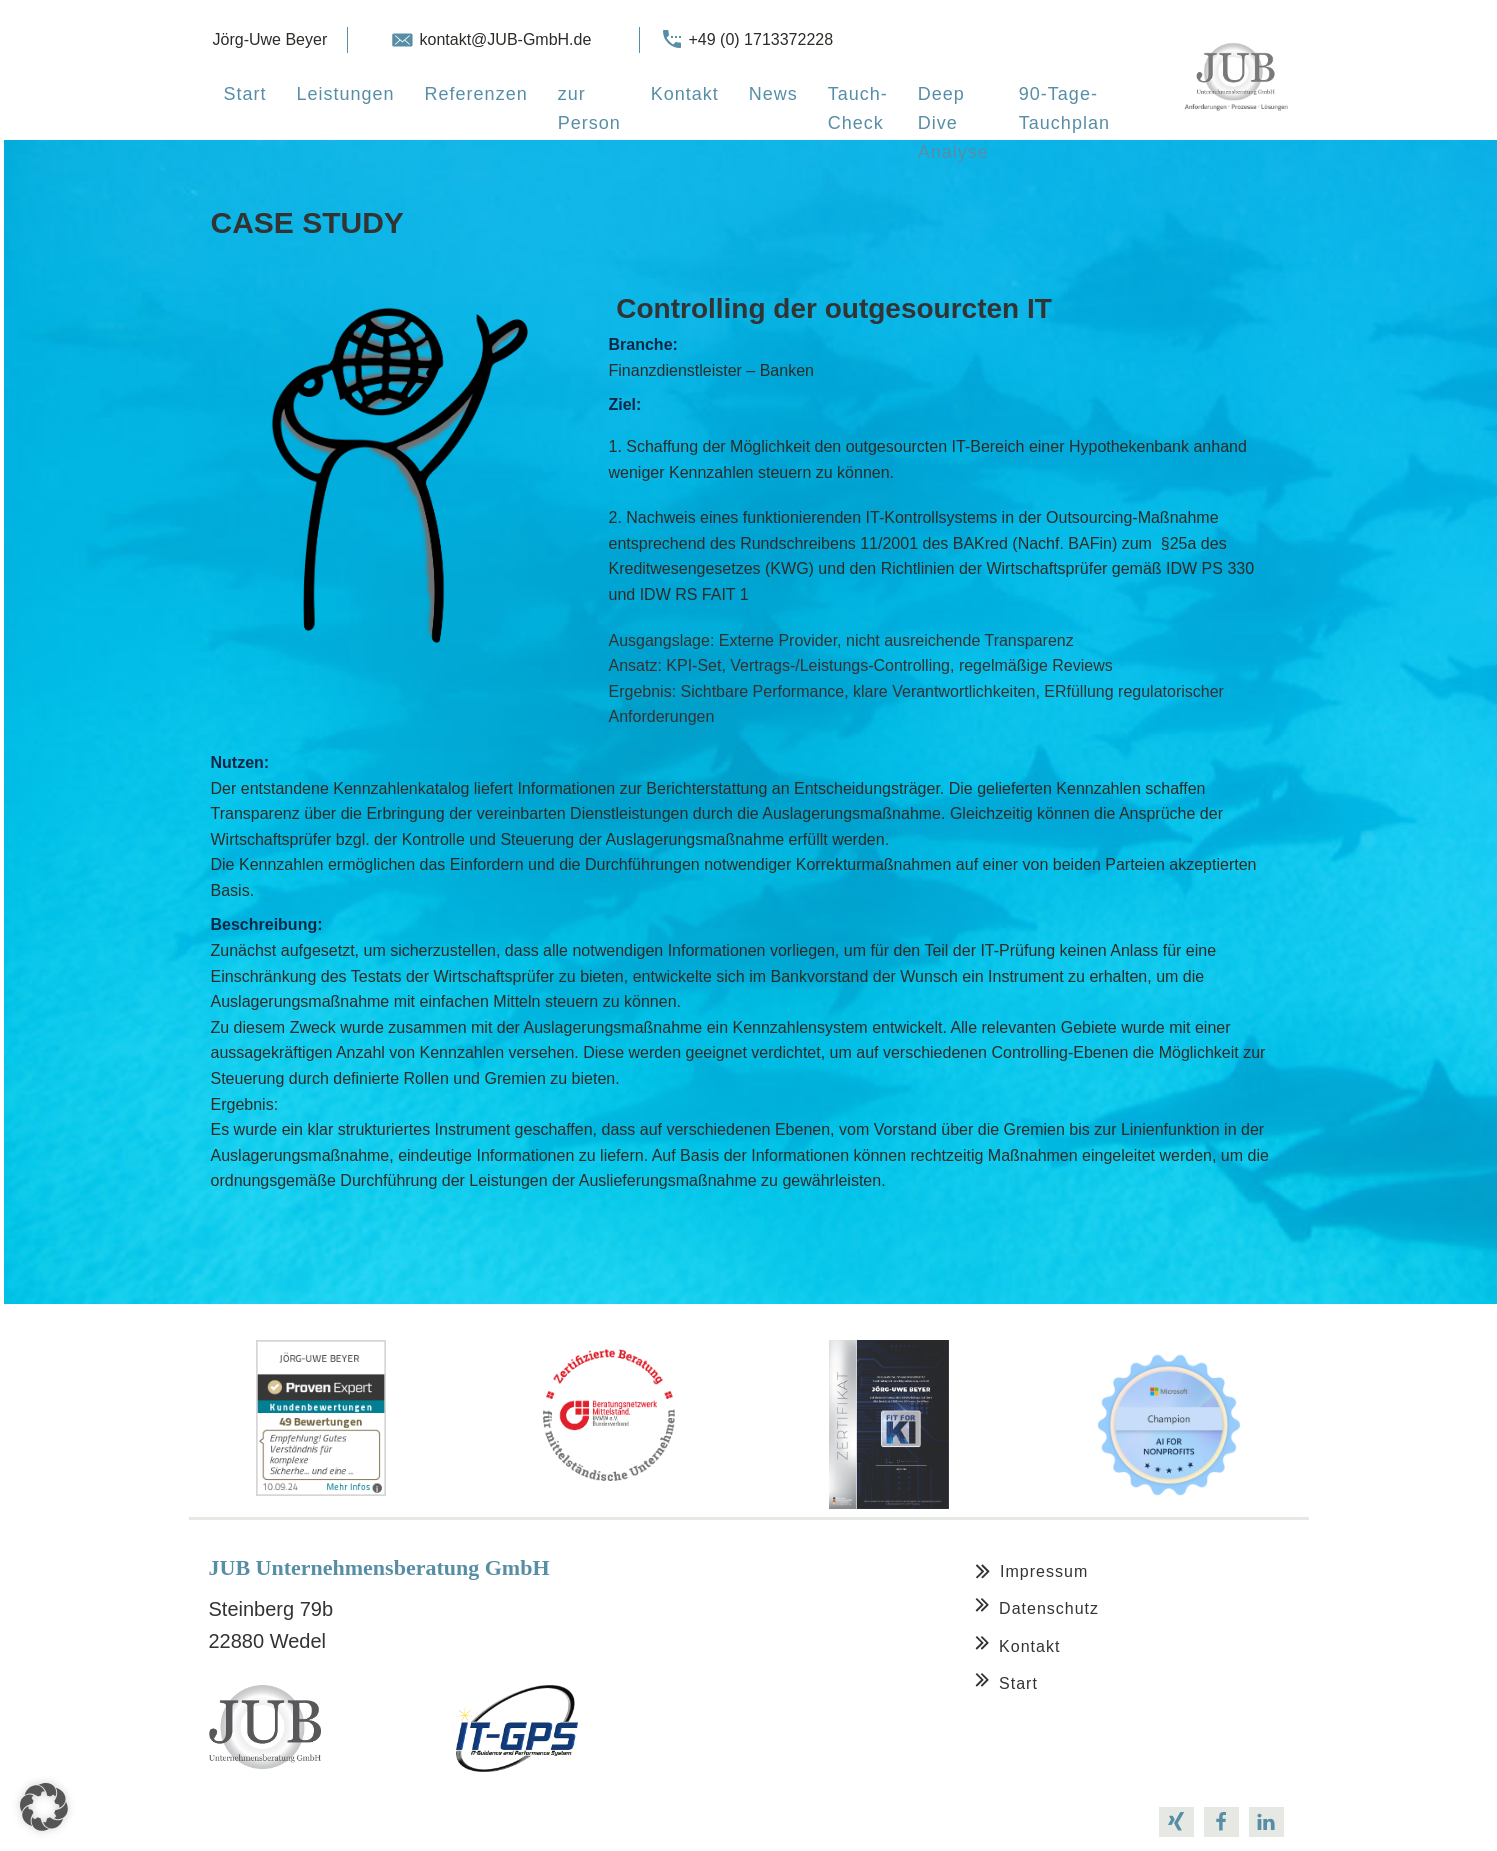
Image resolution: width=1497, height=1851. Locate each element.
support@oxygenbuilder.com (437, 1821)
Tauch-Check (858, 108)
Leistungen (346, 94)
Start (245, 94)
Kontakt (685, 94)
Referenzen (476, 94)
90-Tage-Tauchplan (1064, 108)
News (773, 94)
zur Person (589, 108)
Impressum (1044, 1571)
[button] (44, 1807)
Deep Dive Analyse (953, 123)
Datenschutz (1049, 1608)
